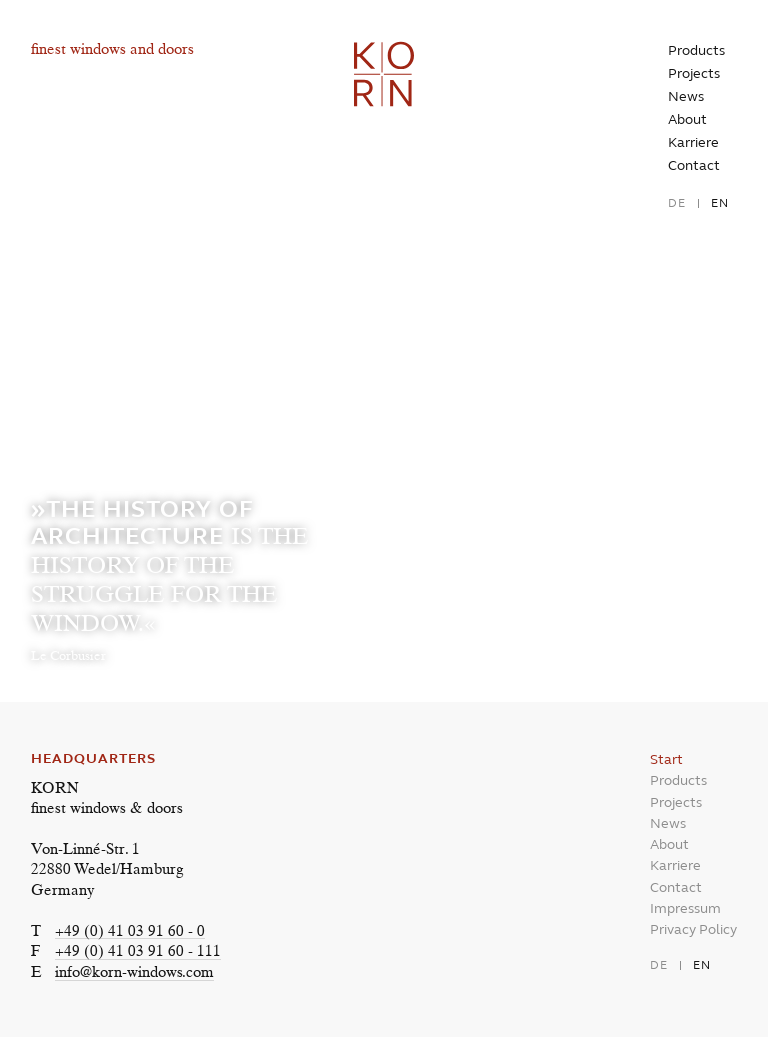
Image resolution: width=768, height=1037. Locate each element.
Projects (694, 73)
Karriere (693, 142)
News (686, 96)
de (677, 203)
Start (666, 759)
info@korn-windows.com (134, 973)
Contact (694, 165)
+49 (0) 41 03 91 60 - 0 (130, 932)
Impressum (685, 908)
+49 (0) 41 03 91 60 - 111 (138, 952)
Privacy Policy (693, 929)
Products (696, 50)
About (687, 119)
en (720, 203)
